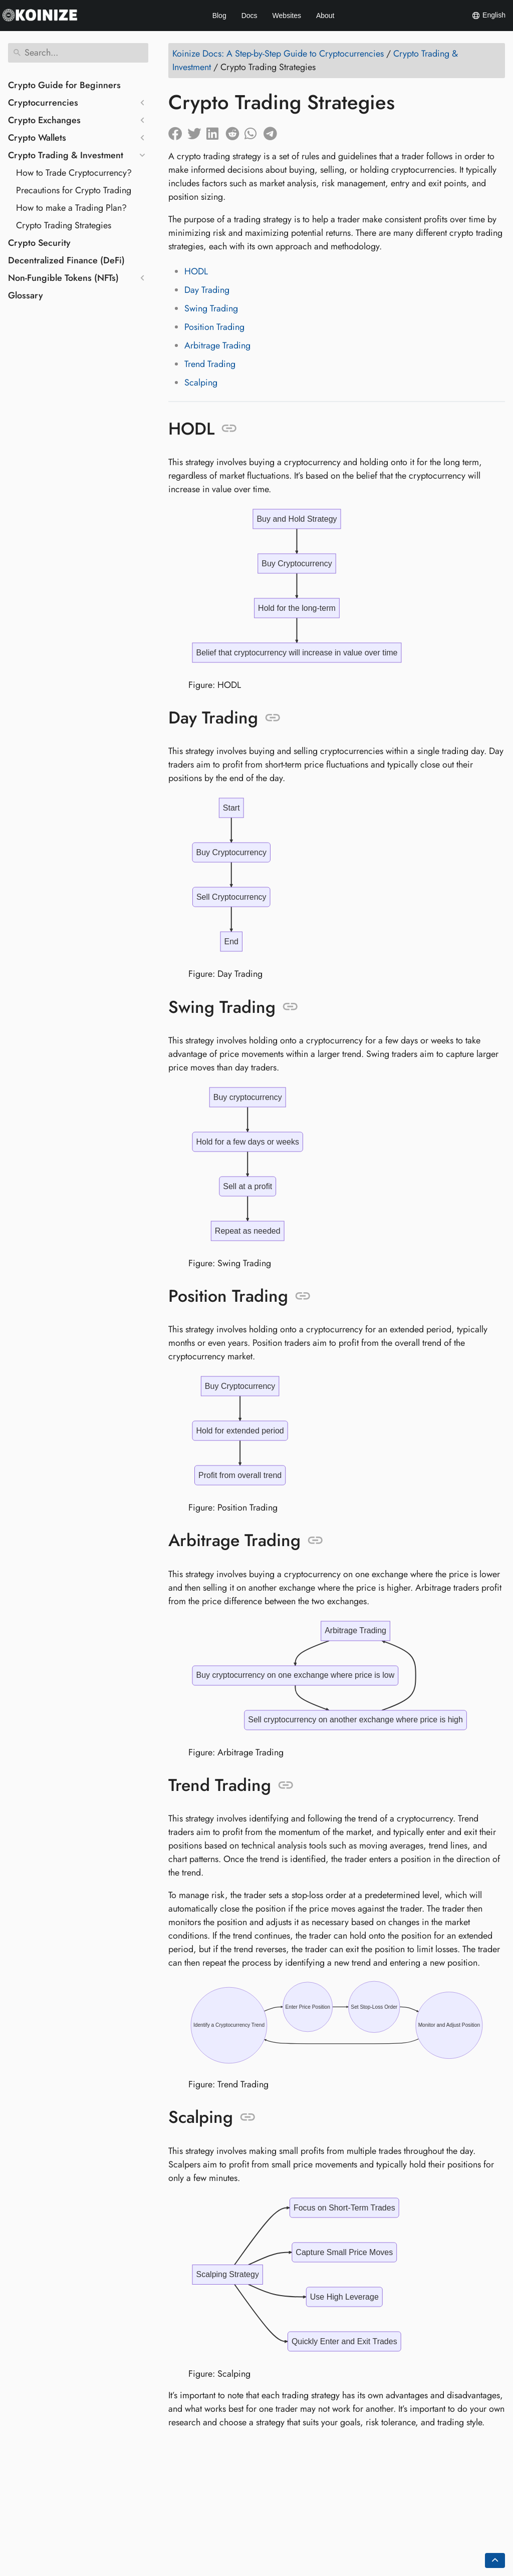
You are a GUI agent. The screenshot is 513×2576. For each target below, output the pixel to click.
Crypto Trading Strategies (63, 225)
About (325, 16)
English (488, 15)
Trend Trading (209, 364)
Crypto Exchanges (44, 120)
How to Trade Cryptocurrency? (74, 172)
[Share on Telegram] (273, 131)
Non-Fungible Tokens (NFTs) (63, 277)
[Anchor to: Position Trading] (303, 1293)
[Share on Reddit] (234, 131)
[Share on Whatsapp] (254, 131)
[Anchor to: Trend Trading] (286, 1780)
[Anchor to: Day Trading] (273, 717)
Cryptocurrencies (43, 102)
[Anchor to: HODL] (229, 429)
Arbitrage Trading (217, 345)
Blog (219, 16)
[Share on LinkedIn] (215, 131)
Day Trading (206, 289)
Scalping (200, 382)
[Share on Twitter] (196, 131)
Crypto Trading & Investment (65, 155)
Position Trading (214, 326)
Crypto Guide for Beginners (64, 85)
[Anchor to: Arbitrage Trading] (315, 1537)
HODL (196, 271)
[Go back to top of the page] (495, 2560)
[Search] (78, 53)
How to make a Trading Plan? (71, 207)
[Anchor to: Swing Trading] (290, 1005)
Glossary (25, 295)
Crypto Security (39, 242)
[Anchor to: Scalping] (248, 2111)
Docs (249, 16)
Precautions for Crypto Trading (73, 190)
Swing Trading (211, 308)
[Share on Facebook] (177, 131)
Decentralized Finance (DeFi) (66, 260)
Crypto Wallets (37, 137)
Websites (287, 16)
